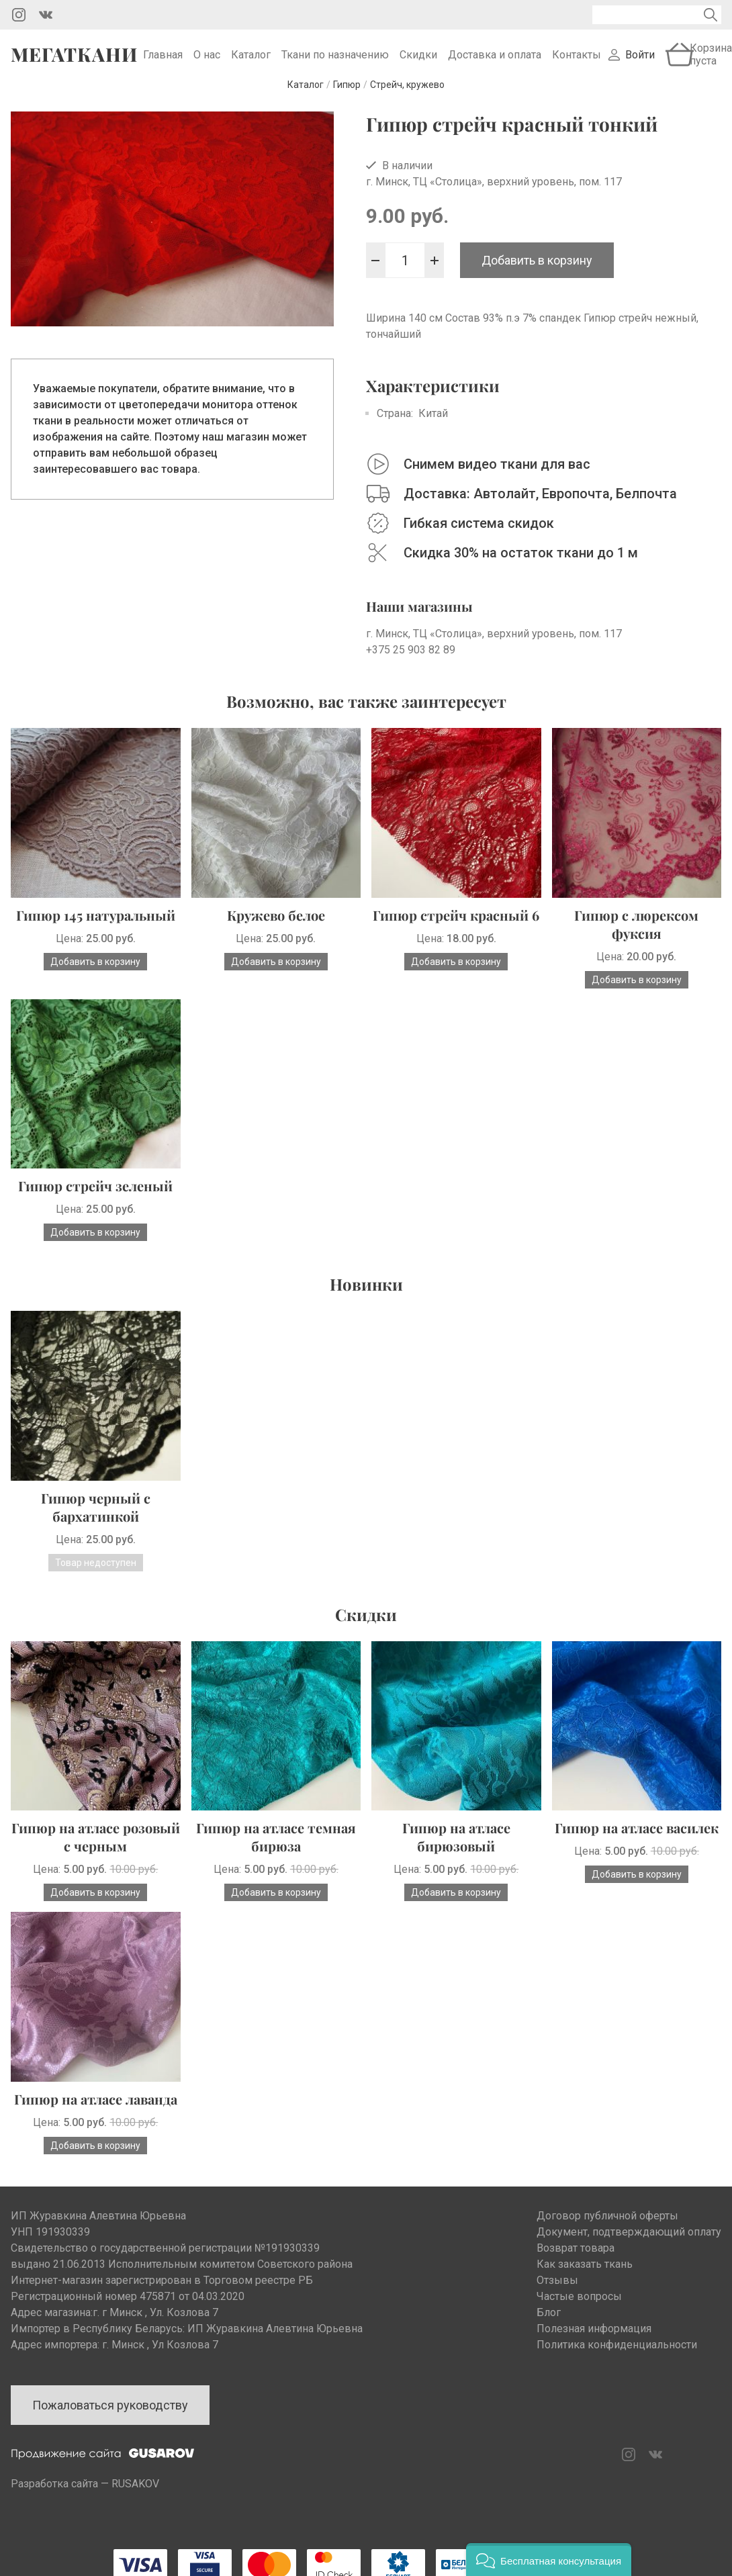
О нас (206, 60)
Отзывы (557, 2291)
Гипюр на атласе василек (637, 1838)
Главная (163, 60)
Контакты (576, 60)
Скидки (418, 60)
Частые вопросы (579, 2307)
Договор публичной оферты (607, 2226)
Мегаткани (74, 59)
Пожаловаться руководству (110, 2416)
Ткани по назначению (335, 60)
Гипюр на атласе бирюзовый (456, 1847)
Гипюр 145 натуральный (95, 926)
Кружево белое (276, 926)
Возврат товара (575, 2258)
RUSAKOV (135, 2494)
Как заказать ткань (585, 2274)
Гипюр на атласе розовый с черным (95, 1847)
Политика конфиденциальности (617, 2355)
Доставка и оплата (494, 60)
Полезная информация (594, 2339)
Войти (640, 60)
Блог (549, 2323)
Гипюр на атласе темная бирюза (276, 1847)
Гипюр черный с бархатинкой (95, 1518)
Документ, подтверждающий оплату (629, 2242)
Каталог (251, 60)
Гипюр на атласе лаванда (95, 2110)
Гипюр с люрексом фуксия (636, 935)
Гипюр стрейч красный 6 (456, 926)
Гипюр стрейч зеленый (95, 1196)
